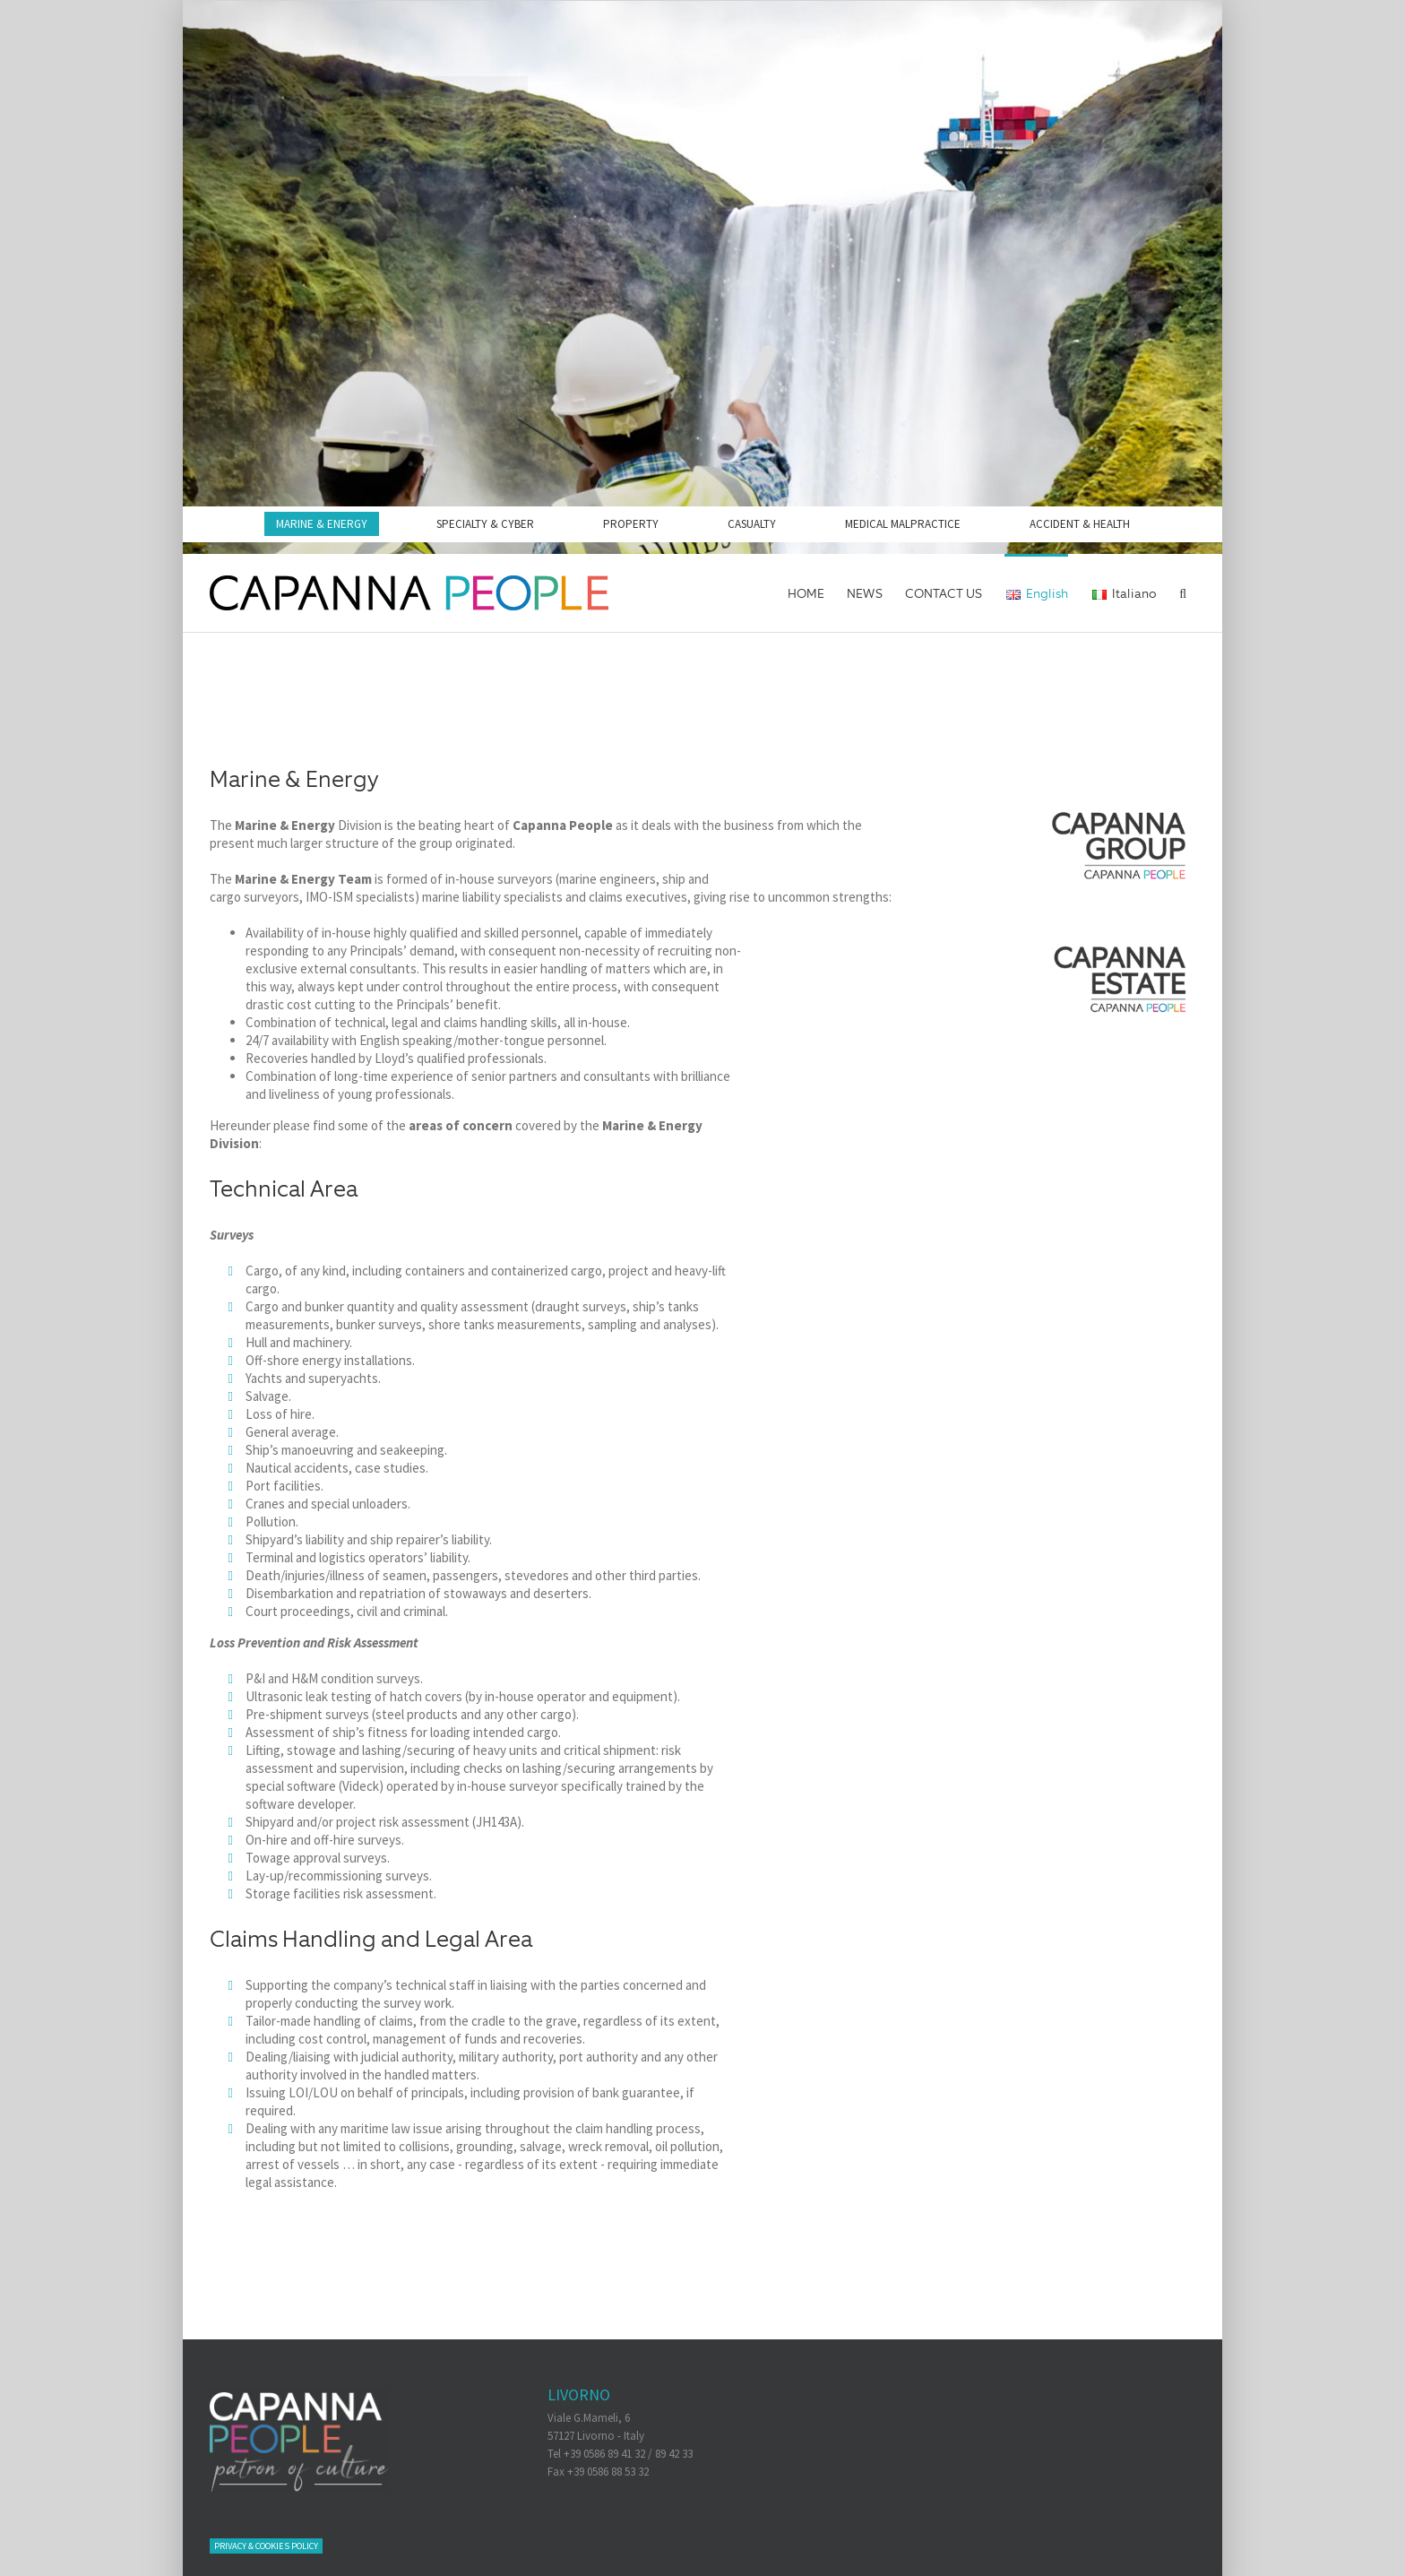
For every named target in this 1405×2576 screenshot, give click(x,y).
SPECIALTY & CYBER (485, 524)
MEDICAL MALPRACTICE (903, 524)
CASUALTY (752, 524)
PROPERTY (631, 524)
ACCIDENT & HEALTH (1080, 524)
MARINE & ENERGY (321, 524)
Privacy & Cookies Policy (266, 2546)
